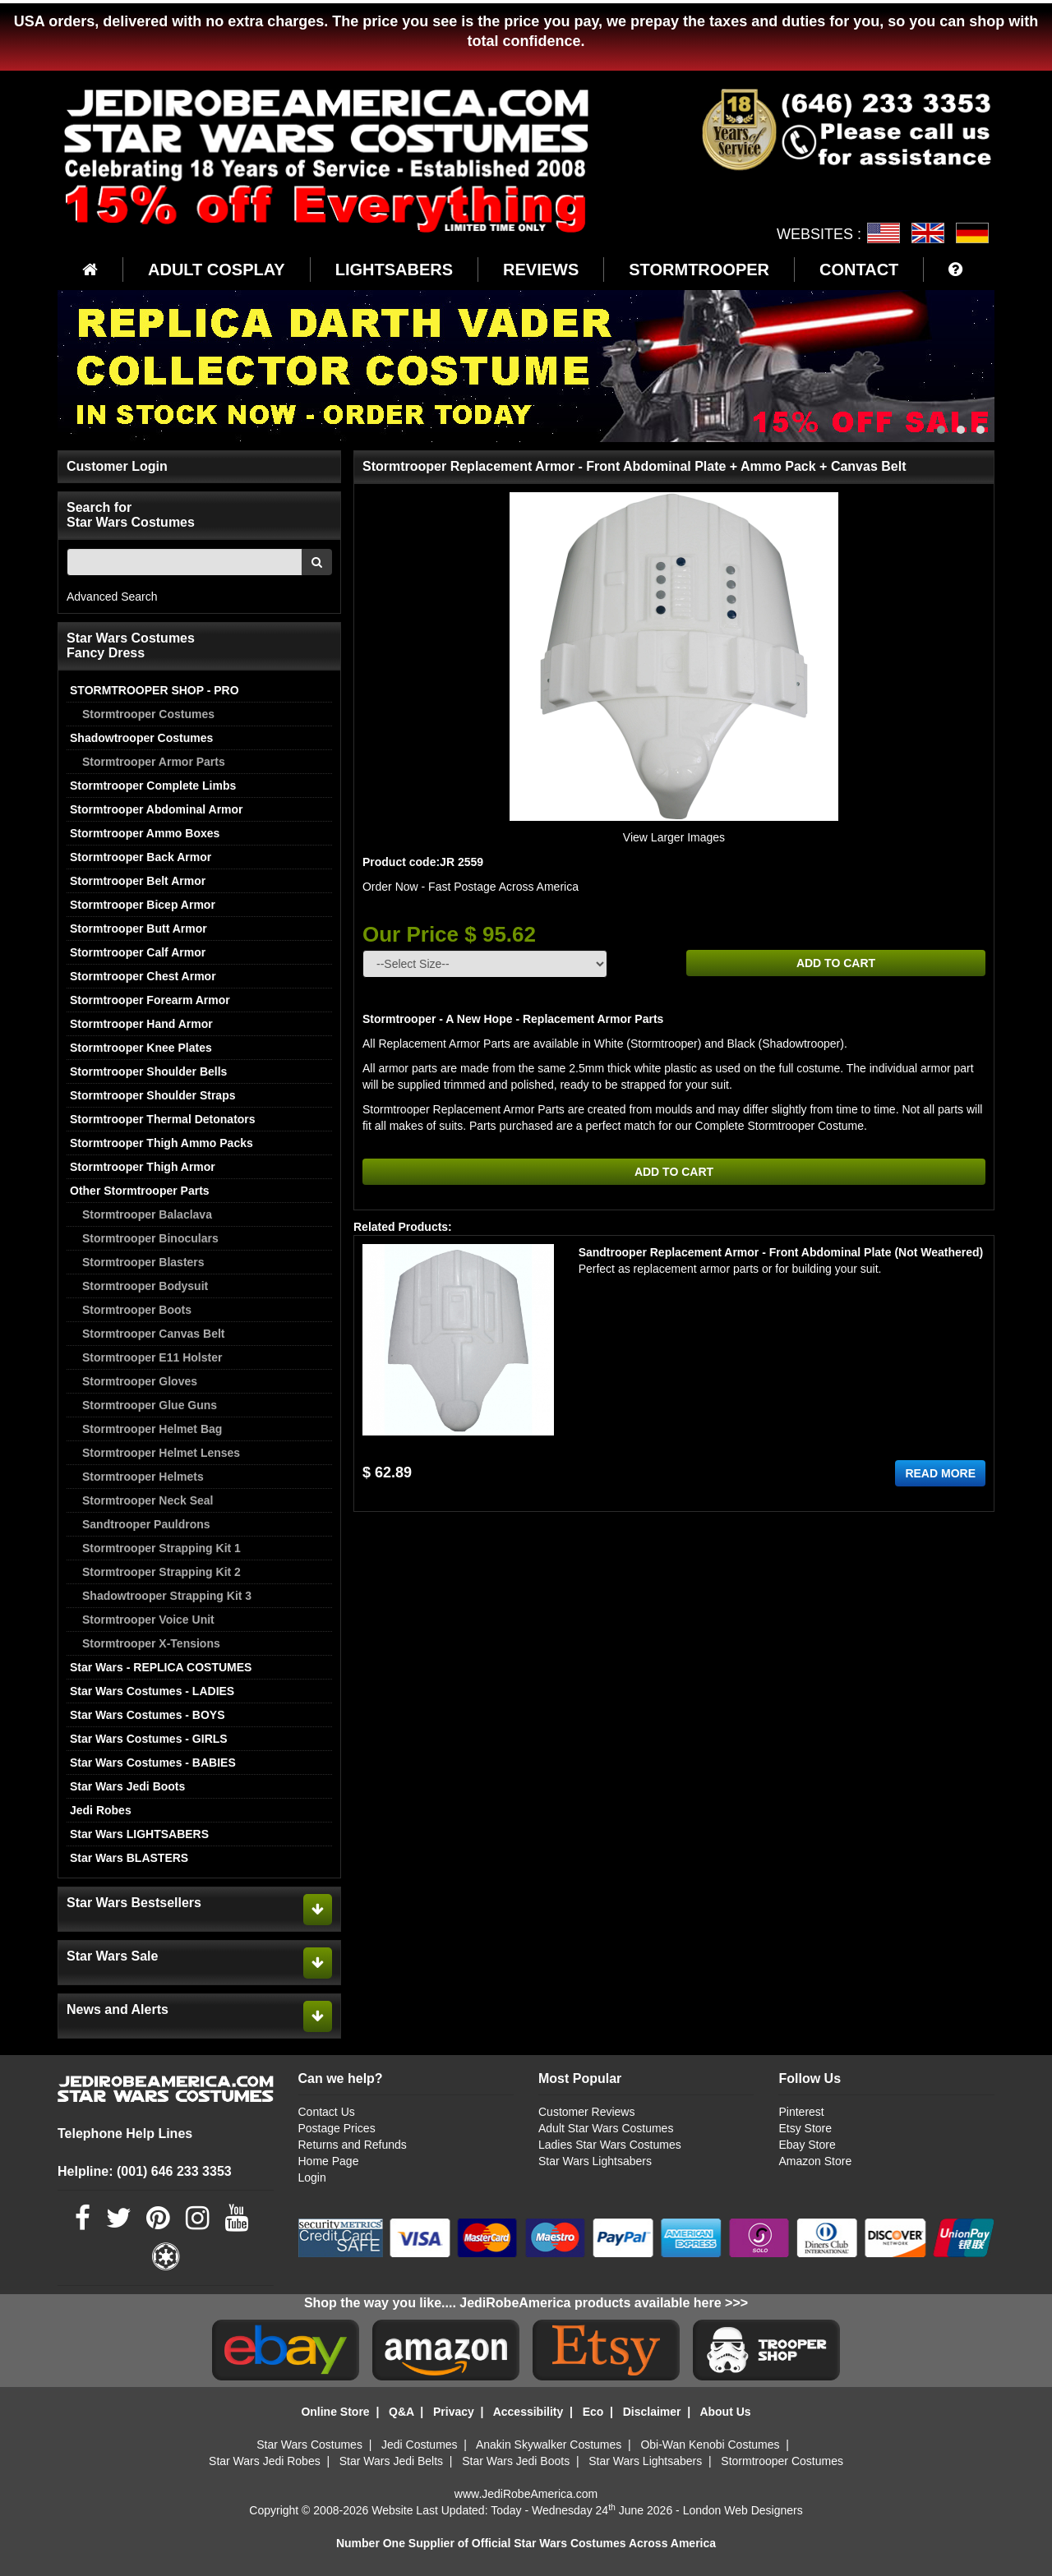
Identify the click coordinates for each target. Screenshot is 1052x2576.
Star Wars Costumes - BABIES (153, 1762)
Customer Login (117, 466)
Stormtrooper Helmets (143, 1476)
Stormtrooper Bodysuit (145, 1286)
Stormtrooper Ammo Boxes (144, 833)
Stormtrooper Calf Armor (137, 952)
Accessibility (528, 2411)
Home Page (328, 2161)
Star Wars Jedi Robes (265, 2461)
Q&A (401, 2411)
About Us (724, 2411)
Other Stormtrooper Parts (140, 1190)
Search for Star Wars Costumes (131, 514)
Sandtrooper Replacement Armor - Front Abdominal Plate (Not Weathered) (781, 1252)
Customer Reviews (586, 2111)
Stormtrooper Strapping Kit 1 (161, 1548)
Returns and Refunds (352, 2144)
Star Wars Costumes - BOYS (147, 1714)
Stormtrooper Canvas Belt (153, 1333)
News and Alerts (117, 2009)
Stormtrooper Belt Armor (137, 880)
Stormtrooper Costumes (148, 714)
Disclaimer (652, 2411)
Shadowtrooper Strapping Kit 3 (166, 1595)
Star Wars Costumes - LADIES (152, 1691)
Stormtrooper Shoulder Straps (152, 1095)
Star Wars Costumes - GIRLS (149, 1738)
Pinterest (801, 2111)
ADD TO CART (835, 963)
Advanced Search (112, 596)
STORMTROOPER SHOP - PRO (154, 690)
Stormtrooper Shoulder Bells (148, 1071)
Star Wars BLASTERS (129, 1857)
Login (312, 2177)
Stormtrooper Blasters (143, 1262)
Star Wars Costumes (309, 2444)
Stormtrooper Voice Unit (148, 1619)
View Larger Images (674, 837)
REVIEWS (541, 269)
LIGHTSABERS (394, 269)
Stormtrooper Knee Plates (141, 1047)
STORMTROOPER (699, 269)
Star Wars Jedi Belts (391, 2461)
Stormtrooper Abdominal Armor (156, 809)
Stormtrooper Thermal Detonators (163, 1119)
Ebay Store (806, 2144)
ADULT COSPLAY (216, 269)
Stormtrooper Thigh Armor (142, 1166)
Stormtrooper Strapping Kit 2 (161, 1571)
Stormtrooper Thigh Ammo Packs (161, 1143)
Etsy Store (805, 2128)
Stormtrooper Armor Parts (153, 761)
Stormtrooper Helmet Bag (152, 1428)
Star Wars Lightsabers (595, 2161)
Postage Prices (337, 2128)
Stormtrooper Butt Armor (138, 928)
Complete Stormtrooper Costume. (781, 1125)
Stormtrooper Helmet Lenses (161, 1452)
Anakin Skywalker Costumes (548, 2444)
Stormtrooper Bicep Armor (142, 904)
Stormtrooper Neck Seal (148, 1500)
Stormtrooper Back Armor (140, 857)
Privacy (453, 2411)
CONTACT (858, 269)
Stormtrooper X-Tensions (151, 1643)
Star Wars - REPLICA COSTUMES (160, 1667)
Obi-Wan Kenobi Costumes (709, 2444)
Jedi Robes (101, 1810)
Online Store (335, 2411)
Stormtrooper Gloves (139, 1381)
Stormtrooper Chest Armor (143, 976)
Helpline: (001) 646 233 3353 (145, 2171)
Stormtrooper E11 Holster (152, 1357)
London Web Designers (743, 2510)
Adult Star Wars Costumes (605, 2128)
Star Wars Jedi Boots (127, 1786)
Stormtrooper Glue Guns (149, 1405)
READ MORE (940, 1473)
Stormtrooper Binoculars (150, 1238)
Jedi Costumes (419, 2444)
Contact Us (326, 2111)
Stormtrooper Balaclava (147, 1214)
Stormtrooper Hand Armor (141, 1023)
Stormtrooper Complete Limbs (153, 785)
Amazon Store (814, 2161)
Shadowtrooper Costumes (141, 737)
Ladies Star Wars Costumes (609, 2144)
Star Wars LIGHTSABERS (139, 1834)
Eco (593, 2411)
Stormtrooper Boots (136, 1309)
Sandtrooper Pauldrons (146, 1524)
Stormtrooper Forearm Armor (150, 1000)
